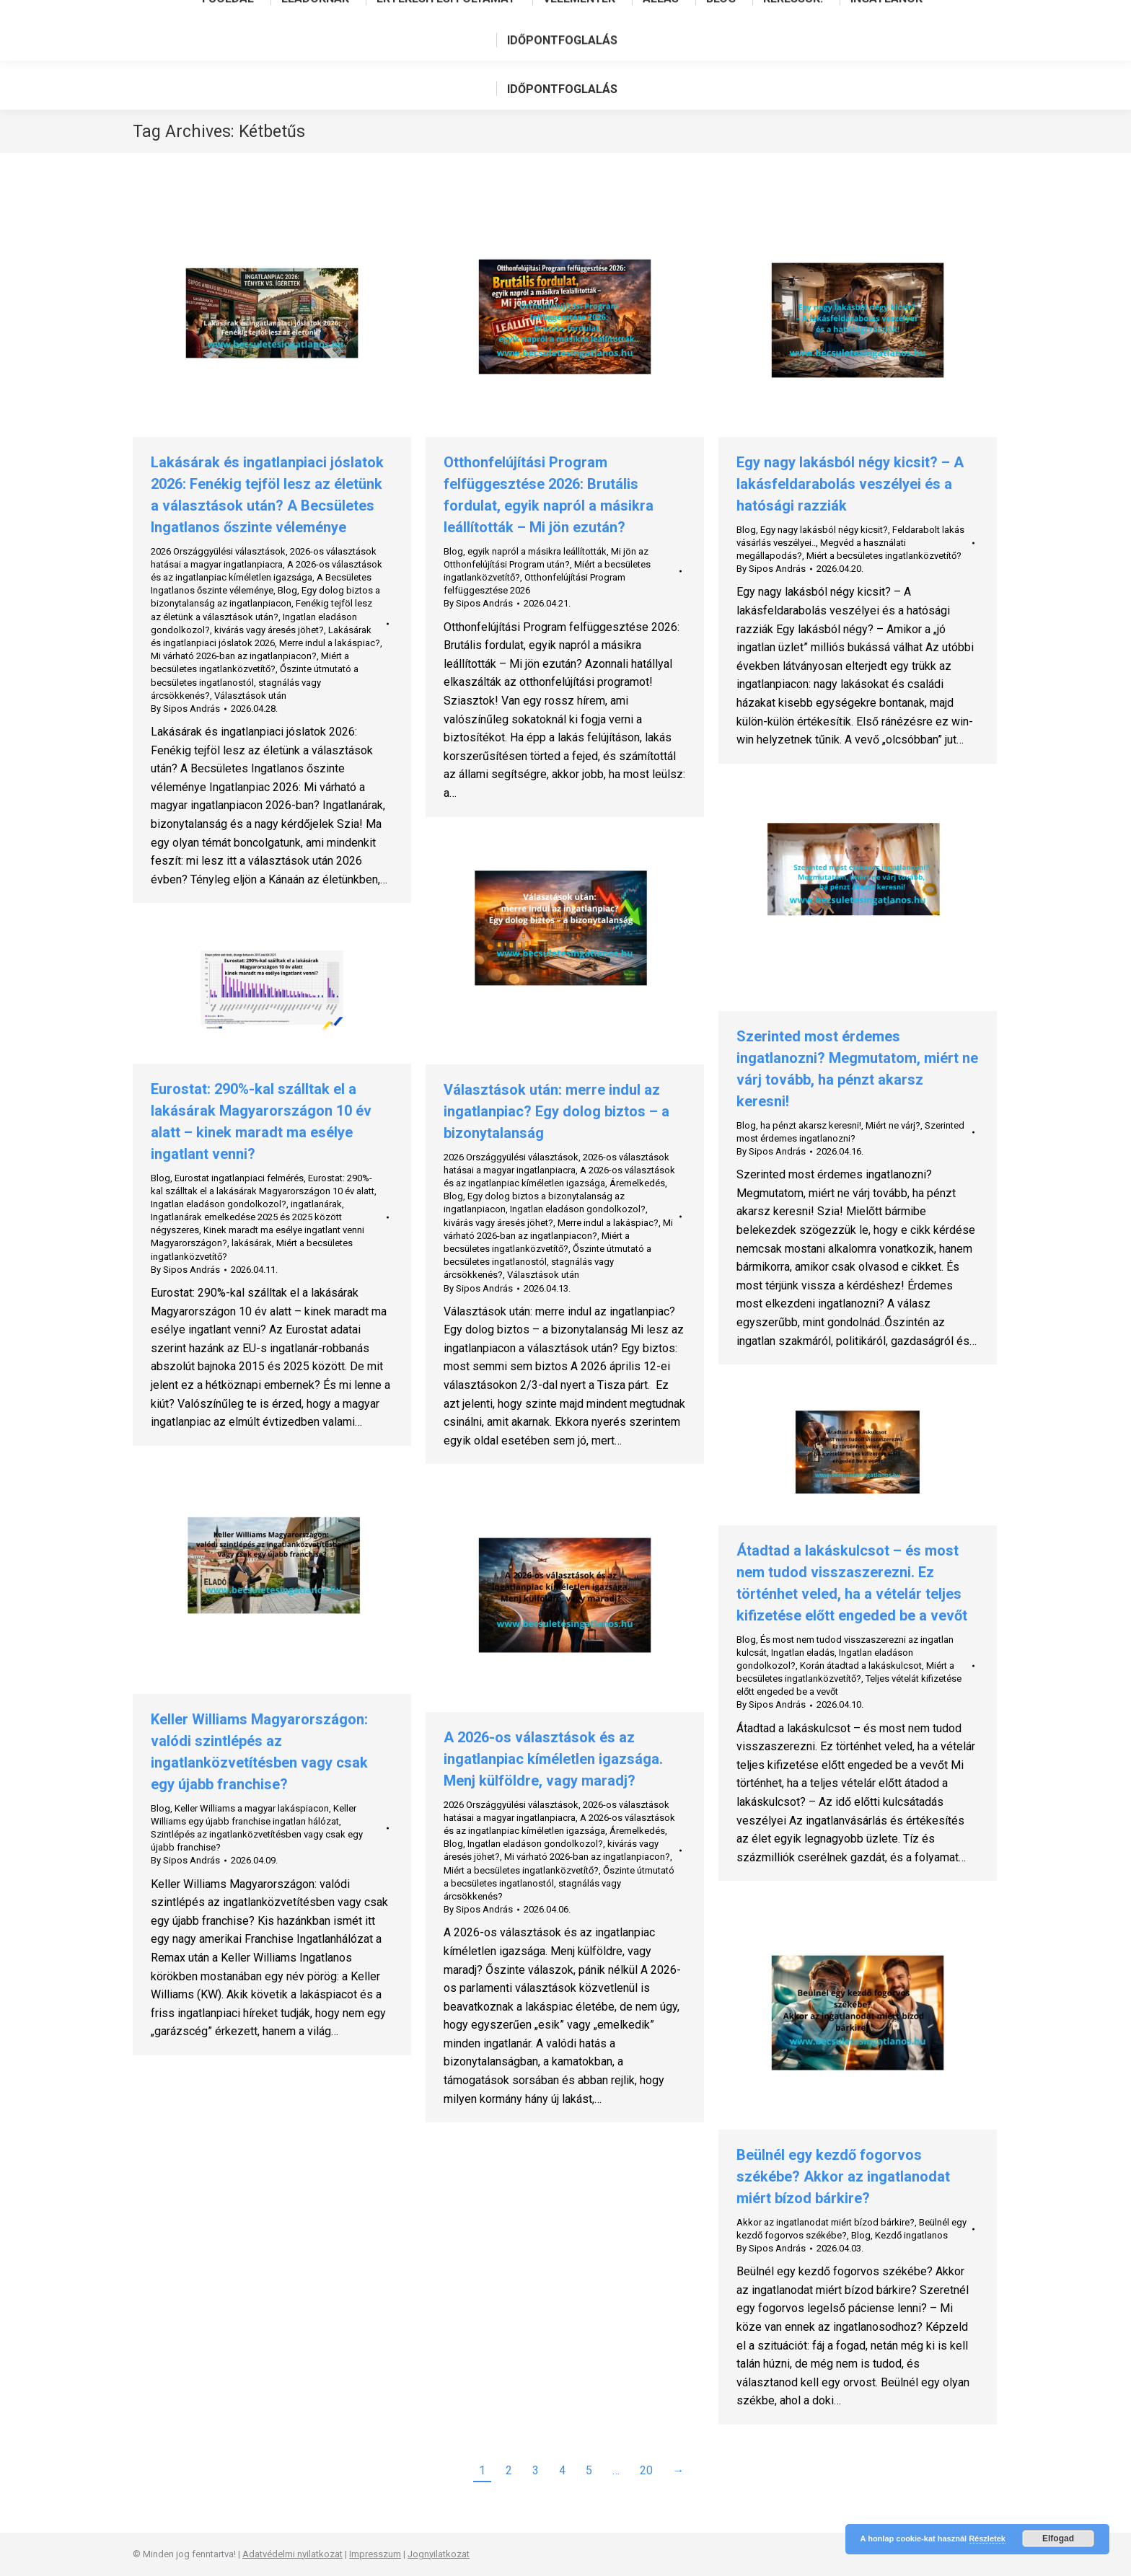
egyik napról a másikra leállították (537, 551)
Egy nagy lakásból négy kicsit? (824, 529)
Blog (287, 590)
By (185, 708)
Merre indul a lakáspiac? (329, 643)
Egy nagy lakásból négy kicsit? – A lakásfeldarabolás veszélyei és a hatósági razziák (850, 484)
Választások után (250, 695)
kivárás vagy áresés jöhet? (269, 630)
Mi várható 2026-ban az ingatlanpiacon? (234, 655)
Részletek (987, 2538)
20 (646, 2470)
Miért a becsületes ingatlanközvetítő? (883, 555)
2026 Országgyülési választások (218, 551)
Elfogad (1058, 2538)
